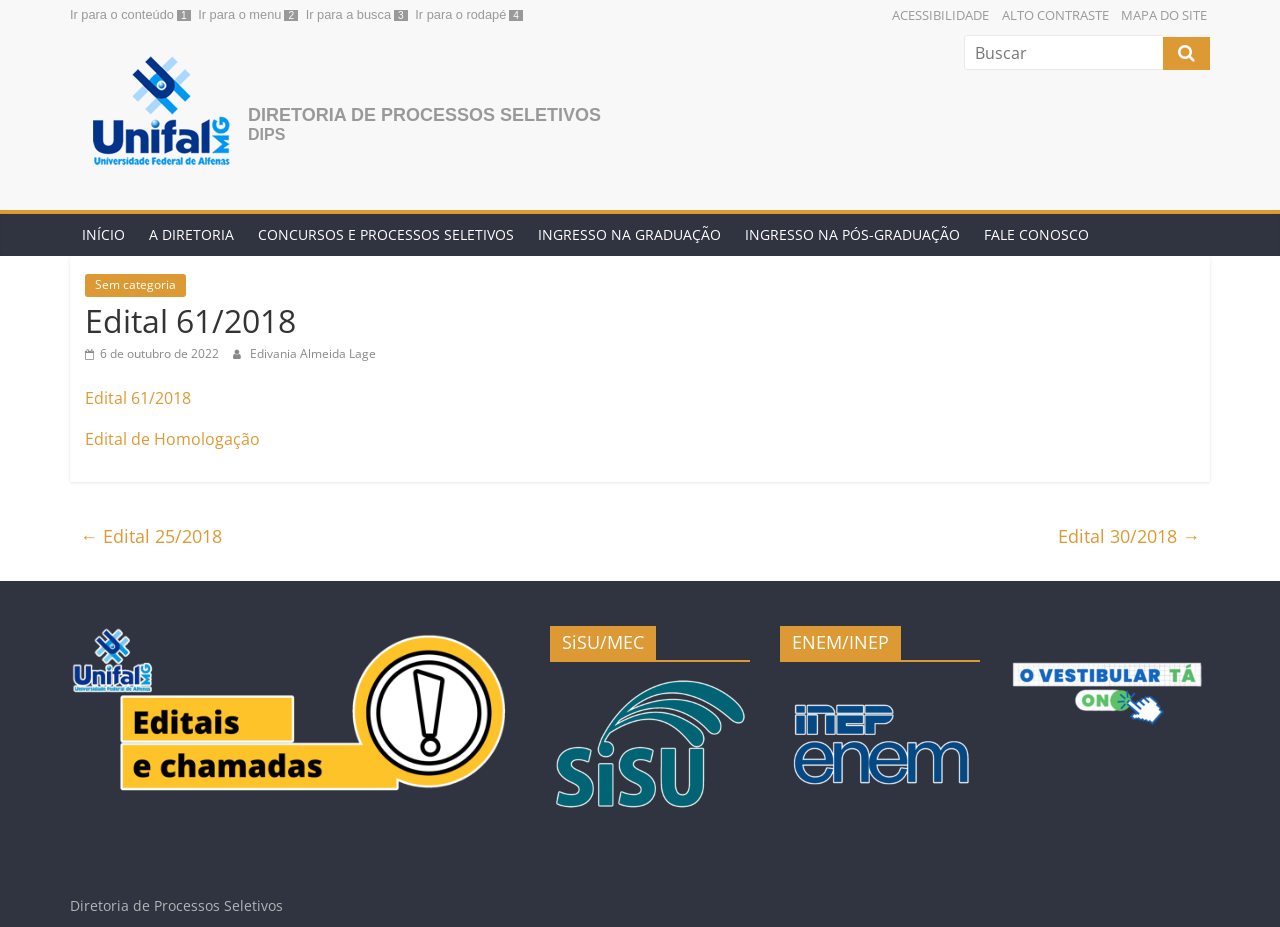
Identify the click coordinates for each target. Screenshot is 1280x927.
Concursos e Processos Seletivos (386, 234)
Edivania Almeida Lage (313, 353)
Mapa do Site (1164, 15)
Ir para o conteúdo (122, 14)
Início (103, 234)
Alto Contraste (1055, 15)
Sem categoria (135, 284)
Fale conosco (1036, 234)
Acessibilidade (940, 15)
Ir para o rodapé (460, 14)
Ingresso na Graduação (629, 234)
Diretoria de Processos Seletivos (424, 115)
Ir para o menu (239, 14)
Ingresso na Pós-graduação (852, 234)
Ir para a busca (348, 14)
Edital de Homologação (172, 439)
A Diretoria (191, 234)
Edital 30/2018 (1129, 536)
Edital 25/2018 (151, 536)
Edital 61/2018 (138, 398)
